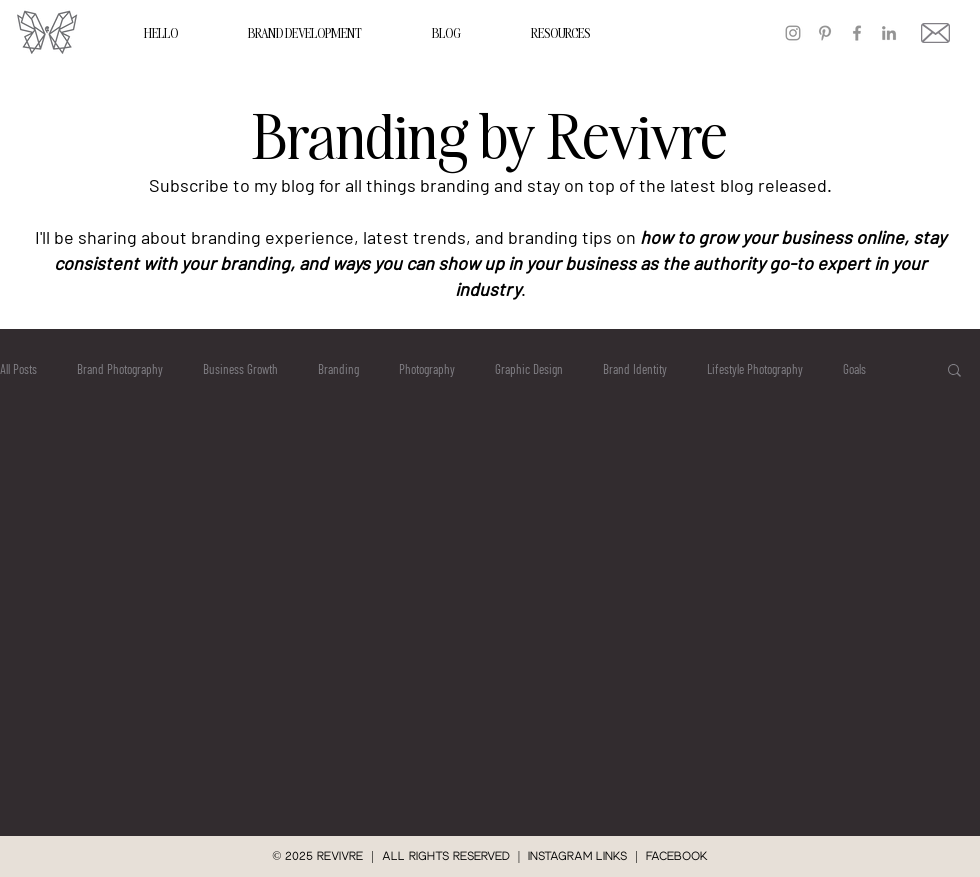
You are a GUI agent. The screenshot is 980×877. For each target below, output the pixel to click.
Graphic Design (529, 369)
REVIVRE (344, 856)
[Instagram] (793, 33)
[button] (954, 371)
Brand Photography (120, 369)
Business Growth (240, 369)
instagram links (577, 856)
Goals (854, 369)
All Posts (18, 369)
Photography (427, 369)
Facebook (677, 856)
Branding (338, 369)
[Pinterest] (825, 33)
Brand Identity (635, 369)
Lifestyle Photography (755, 369)
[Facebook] (857, 33)
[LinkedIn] (889, 33)
